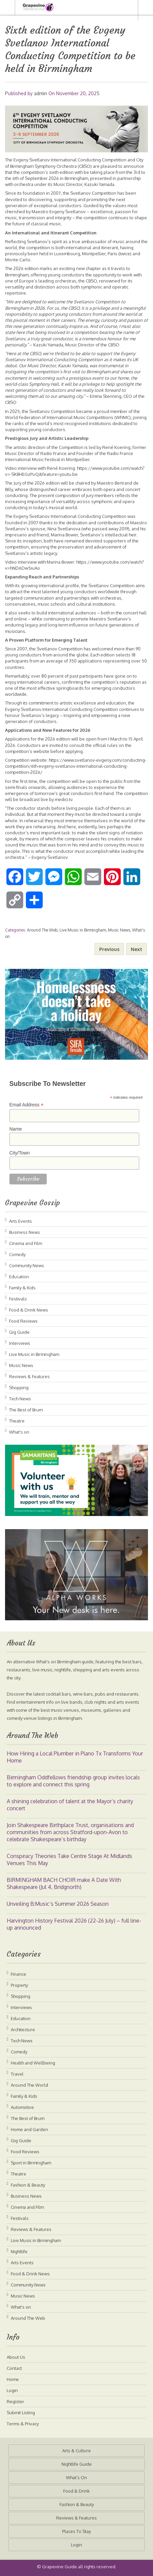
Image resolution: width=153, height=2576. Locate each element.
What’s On (76, 2477)
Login (12, 2390)
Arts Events (20, 1221)
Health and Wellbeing (33, 2063)
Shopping (19, 1387)
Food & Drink (76, 2491)
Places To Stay (76, 2531)
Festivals (18, 1298)
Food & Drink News (28, 1310)
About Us (16, 2357)
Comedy (17, 1254)
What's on (19, 1432)
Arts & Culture (76, 2450)
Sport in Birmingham (31, 2162)
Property (19, 1985)
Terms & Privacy (23, 2423)
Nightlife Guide (77, 2464)
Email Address (26, 1105)
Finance (18, 1974)
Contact (14, 2368)
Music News (119, 930)
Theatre (17, 1421)
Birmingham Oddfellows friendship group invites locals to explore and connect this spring (73, 1781)
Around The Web (42, 930)
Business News (24, 1232)
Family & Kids (22, 1287)
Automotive (22, 2107)
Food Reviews (23, 1321)
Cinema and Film (25, 1243)
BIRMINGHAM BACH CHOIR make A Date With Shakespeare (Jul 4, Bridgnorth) (64, 1883)
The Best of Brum (26, 1409)
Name (15, 1129)
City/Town (19, 1153)
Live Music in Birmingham (83, 930)
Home (13, 2379)
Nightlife (19, 2251)
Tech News (20, 1398)
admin (40, 93)
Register (15, 2401)
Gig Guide (19, 1332)
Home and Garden (29, 2129)
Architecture (23, 2029)
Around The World (29, 2085)
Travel (17, 2074)
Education (19, 1276)
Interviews (19, 1343)
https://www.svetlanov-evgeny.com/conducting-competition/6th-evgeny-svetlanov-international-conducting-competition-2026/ (75, 766)
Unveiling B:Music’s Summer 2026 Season (58, 1903)
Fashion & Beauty (28, 2185)
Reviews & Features (29, 1376)
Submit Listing (21, 2412)
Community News (26, 1265)
